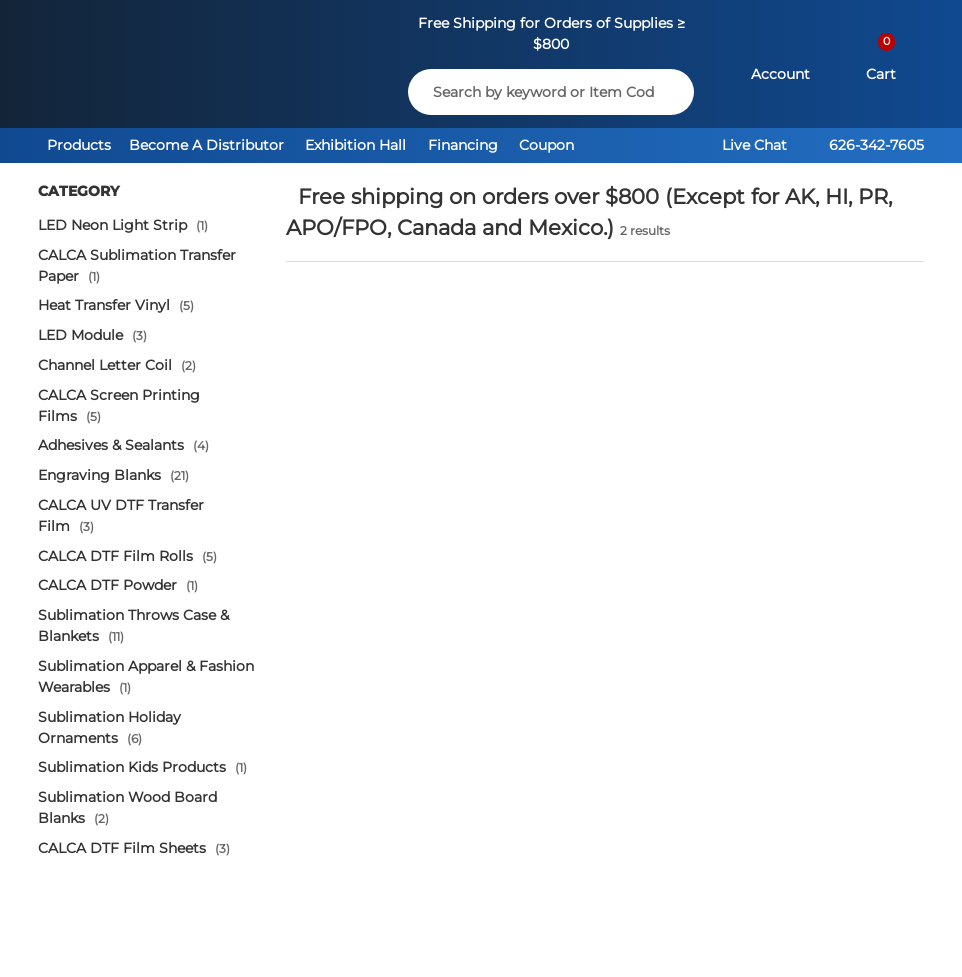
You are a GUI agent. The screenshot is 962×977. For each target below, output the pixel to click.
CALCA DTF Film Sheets (134, 848)
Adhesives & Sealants (123, 445)
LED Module (92, 335)
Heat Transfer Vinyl (116, 305)
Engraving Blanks (113, 475)
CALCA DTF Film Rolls (127, 556)
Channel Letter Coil (117, 365)
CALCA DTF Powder (118, 585)
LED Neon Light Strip (123, 225)
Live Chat (754, 145)
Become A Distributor (206, 145)
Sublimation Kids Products (142, 767)
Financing (463, 145)
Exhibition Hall (355, 145)
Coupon (546, 145)
